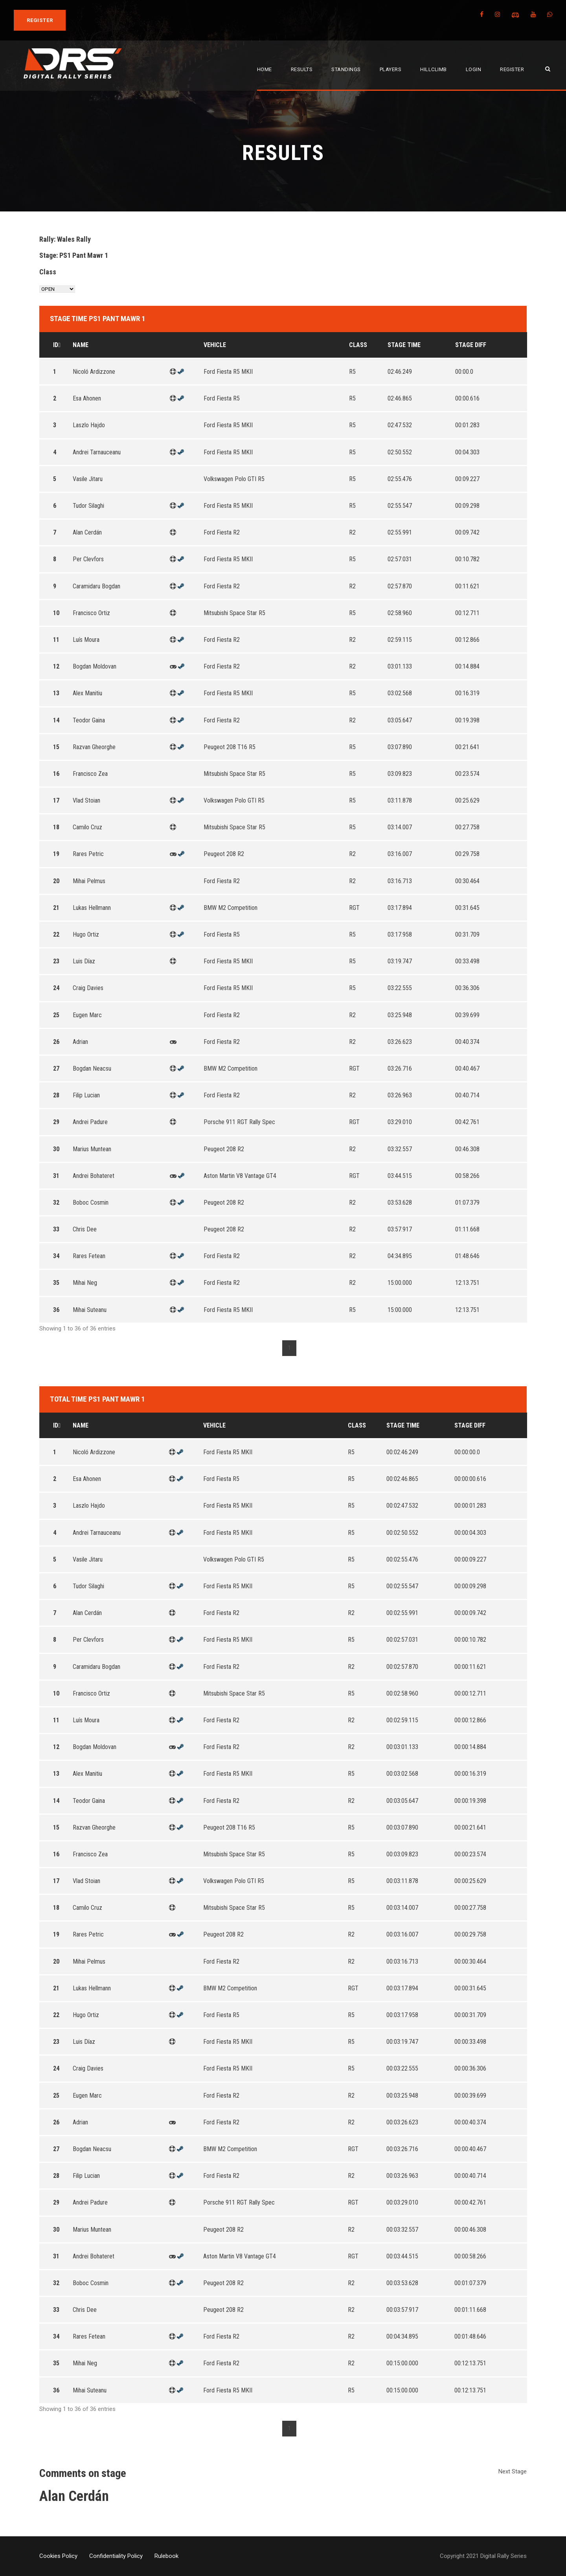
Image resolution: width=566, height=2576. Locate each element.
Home (264, 69)
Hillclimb (433, 69)
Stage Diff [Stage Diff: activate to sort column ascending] (470, 345)
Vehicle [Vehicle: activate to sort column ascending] (215, 345)
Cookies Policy (58, 2555)
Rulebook (166, 2555)
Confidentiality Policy (116, 2555)
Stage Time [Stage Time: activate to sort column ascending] (404, 345)
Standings (346, 69)
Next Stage (512, 2471)
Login (473, 69)
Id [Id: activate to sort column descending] (55, 345)
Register (512, 69)
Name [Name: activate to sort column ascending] (80, 345)
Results (302, 69)
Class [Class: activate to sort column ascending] (358, 345)
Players (391, 69)
